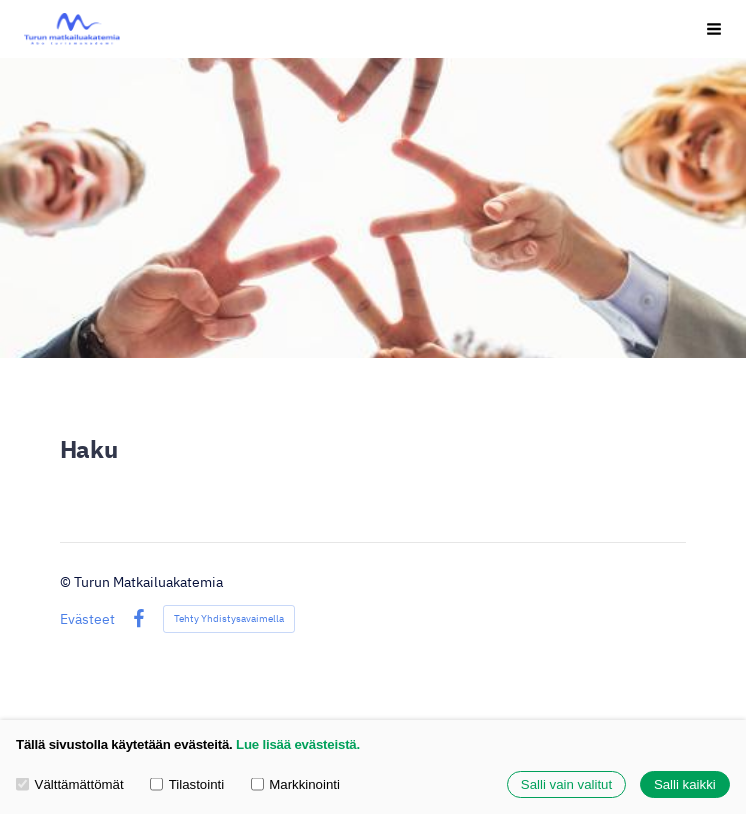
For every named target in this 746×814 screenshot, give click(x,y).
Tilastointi (187, 784)
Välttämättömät (70, 784)
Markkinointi (295, 784)
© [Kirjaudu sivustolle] (67, 582)
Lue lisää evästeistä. (298, 744)
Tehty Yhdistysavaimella (229, 618)
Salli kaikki (685, 784)
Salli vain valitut (566, 784)
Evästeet (87, 619)
